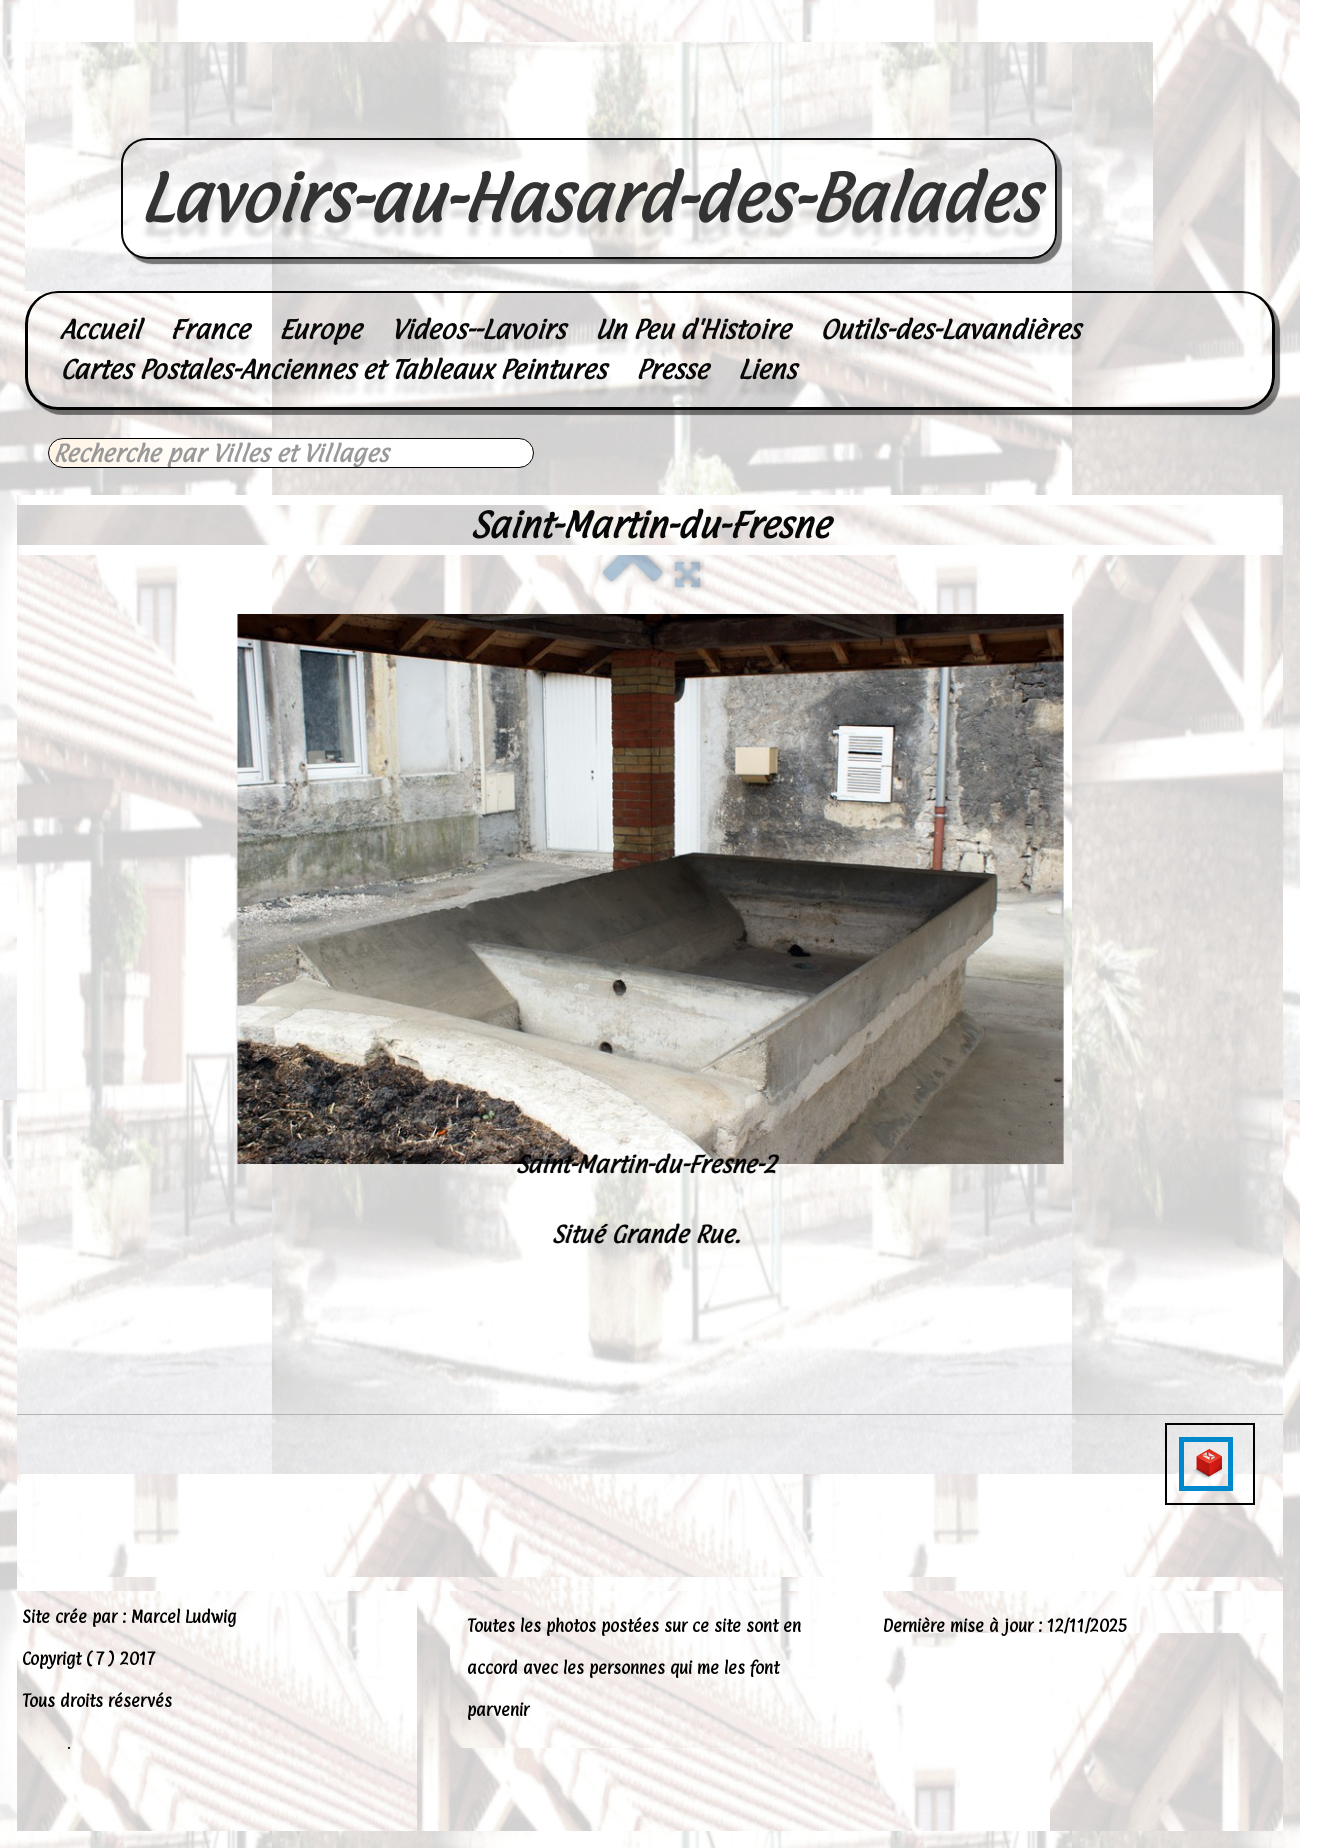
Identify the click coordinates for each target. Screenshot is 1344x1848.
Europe (320, 329)
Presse (672, 369)
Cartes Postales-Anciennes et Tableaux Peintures (333, 369)
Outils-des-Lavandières (950, 329)
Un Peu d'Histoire (692, 329)
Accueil (100, 329)
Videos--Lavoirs (478, 329)
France (209, 329)
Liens (767, 369)
